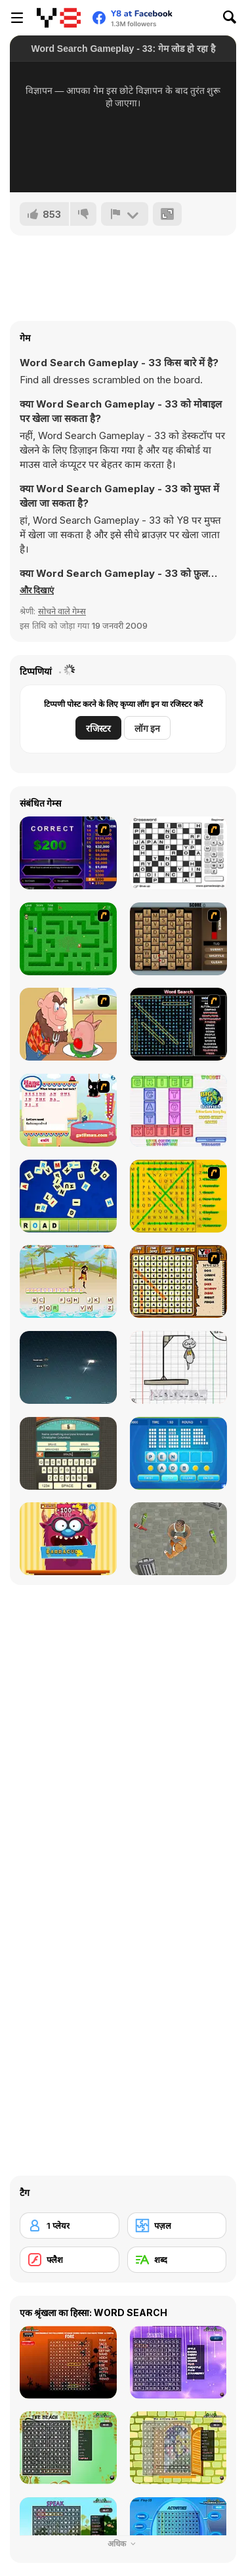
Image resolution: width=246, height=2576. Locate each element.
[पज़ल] (177, 2225)
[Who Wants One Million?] (68, 852)
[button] (37, 590)
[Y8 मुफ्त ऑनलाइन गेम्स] (59, 18)
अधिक (123, 2543)
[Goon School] (178, 1538)
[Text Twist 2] (178, 1453)
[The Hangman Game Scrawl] (178, 1367)
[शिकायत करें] (124, 214)
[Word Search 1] (178, 1024)
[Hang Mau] (68, 1110)
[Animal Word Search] (178, 1281)
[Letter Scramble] (68, 1196)
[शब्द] (177, 2260)
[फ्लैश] (69, 2260)
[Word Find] (178, 1196)
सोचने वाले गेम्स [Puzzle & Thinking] (62, 611)
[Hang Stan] (68, 1024)
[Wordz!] (178, 1110)
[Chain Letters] (178, 938)
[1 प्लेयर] (69, 2225)
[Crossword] (178, 852)
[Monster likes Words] (68, 1538)
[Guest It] (68, 1453)
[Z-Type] (68, 1367)
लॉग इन (147, 728)
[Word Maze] (68, 938)
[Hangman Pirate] (68, 1281)
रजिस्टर (98, 728)
